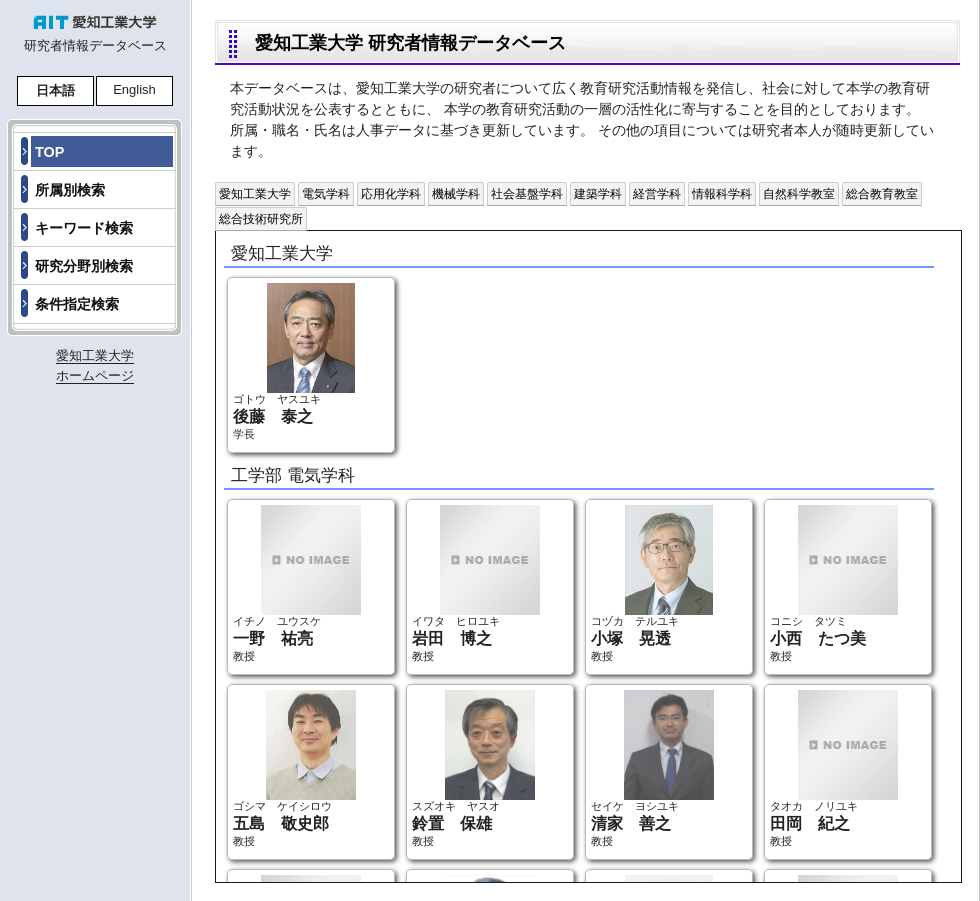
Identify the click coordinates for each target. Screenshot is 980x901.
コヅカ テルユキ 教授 (652, 583)
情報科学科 (722, 194)
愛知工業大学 (255, 194)
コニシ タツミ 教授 (834, 583)
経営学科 (657, 194)
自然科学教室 (799, 194)
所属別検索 (70, 190)
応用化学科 (391, 194)
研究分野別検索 (84, 266)
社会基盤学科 (527, 194)
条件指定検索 (77, 304)
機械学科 (456, 194)
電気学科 (326, 194)
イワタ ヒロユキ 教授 (476, 583)
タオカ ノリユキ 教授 (834, 768)
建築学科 (598, 194)
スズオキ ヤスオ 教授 (473, 768)
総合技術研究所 (261, 219)
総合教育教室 (882, 194)
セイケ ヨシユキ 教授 (652, 768)
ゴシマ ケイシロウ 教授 (294, 768)
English (134, 89)
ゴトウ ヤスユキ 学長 (294, 361)
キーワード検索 (84, 228)
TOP (49, 152)
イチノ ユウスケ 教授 (297, 583)
